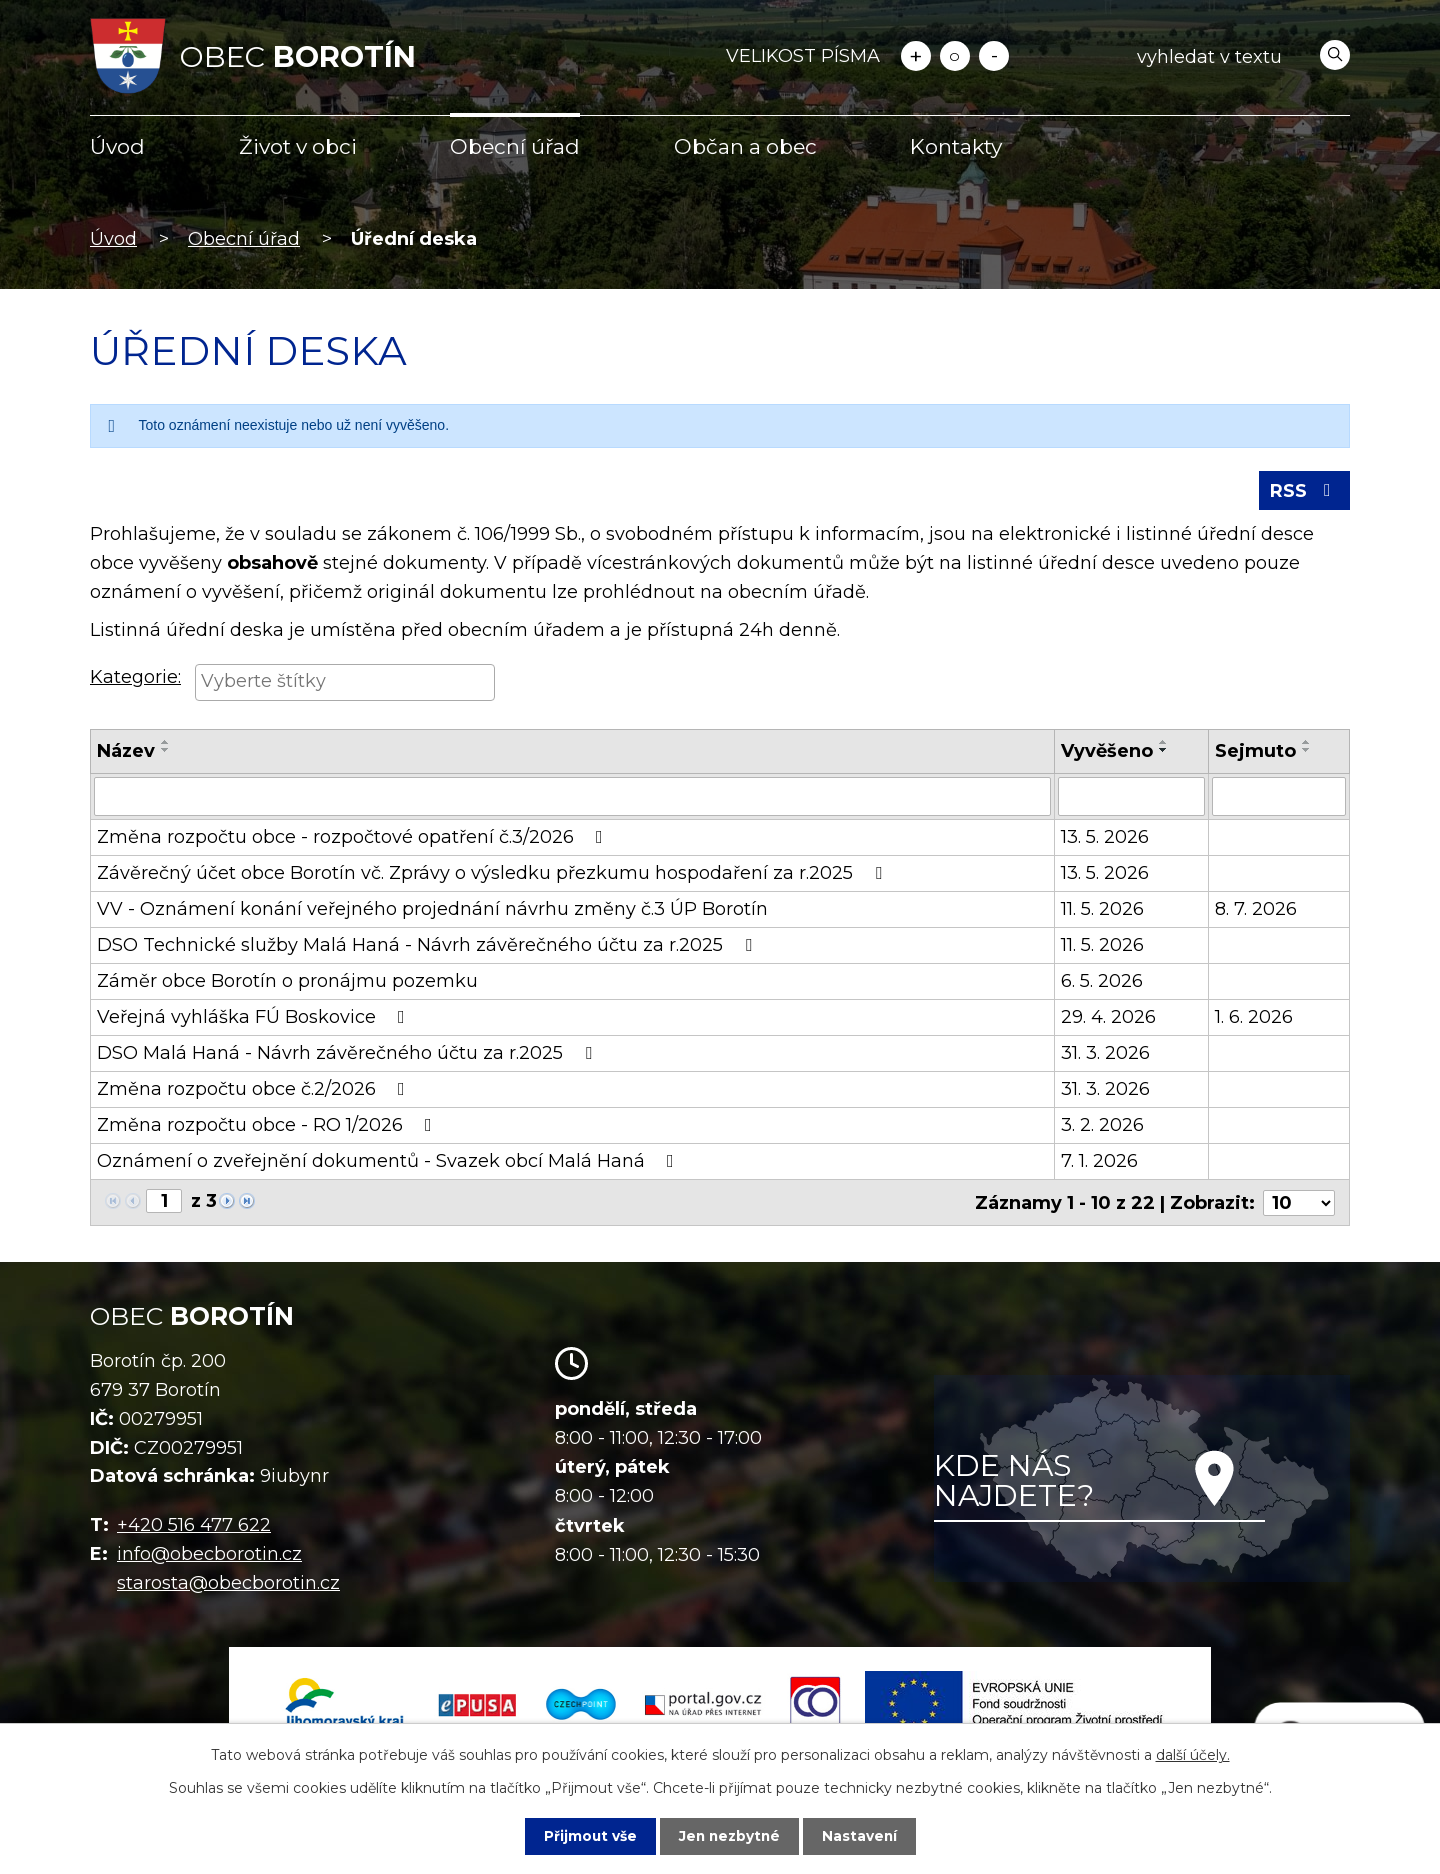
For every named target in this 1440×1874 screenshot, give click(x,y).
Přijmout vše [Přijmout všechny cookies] (588, 1836)
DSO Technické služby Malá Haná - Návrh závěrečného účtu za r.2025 (428, 946)
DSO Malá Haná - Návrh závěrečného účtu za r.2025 (348, 1054)
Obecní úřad (515, 146)
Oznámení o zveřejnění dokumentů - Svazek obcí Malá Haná (389, 1162)
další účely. (1193, 1755)
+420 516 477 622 (194, 1526)
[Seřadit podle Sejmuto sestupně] (1307, 752)
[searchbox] (345, 683)
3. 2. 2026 (1102, 1126)
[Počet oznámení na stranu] (1299, 1203)
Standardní (955, 56)
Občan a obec (745, 146)
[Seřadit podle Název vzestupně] (166, 744)
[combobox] (345, 685)
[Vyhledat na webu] (1239, 56)
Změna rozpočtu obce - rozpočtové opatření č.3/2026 (354, 838)
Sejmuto (1255, 753)
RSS (1304, 492)
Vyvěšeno (1107, 753)
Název (126, 753)
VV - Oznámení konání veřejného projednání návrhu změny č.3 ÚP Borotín (432, 910)
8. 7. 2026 (1256, 910)
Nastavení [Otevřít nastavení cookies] (862, 1836)
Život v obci (298, 146)
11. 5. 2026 (1102, 910)
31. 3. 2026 (1105, 1054)
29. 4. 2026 (1108, 1018)
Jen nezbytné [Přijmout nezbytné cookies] (729, 1836)
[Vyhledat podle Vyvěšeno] (1131, 798)
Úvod (117, 146)
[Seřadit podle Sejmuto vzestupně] (1307, 744)
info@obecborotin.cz (209, 1555)
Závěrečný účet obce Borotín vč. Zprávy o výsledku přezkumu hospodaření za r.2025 (493, 874)
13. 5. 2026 (1105, 838)
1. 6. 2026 (1254, 1018)
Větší (916, 56)
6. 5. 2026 (1102, 982)
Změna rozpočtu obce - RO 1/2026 (268, 1126)
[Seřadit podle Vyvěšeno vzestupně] (1164, 744)
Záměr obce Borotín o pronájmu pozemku (287, 982)
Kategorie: (135, 679)
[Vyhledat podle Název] (572, 798)
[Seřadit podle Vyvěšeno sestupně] (1164, 752)
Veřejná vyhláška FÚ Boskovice (255, 1018)
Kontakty (956, 146)
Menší (994, 56)
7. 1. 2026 (1099, 1162)
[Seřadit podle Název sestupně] (166, 752)
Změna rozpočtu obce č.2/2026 (255, 1090)
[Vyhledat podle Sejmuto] (1279, 798)
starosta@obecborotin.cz (228, 1583)
